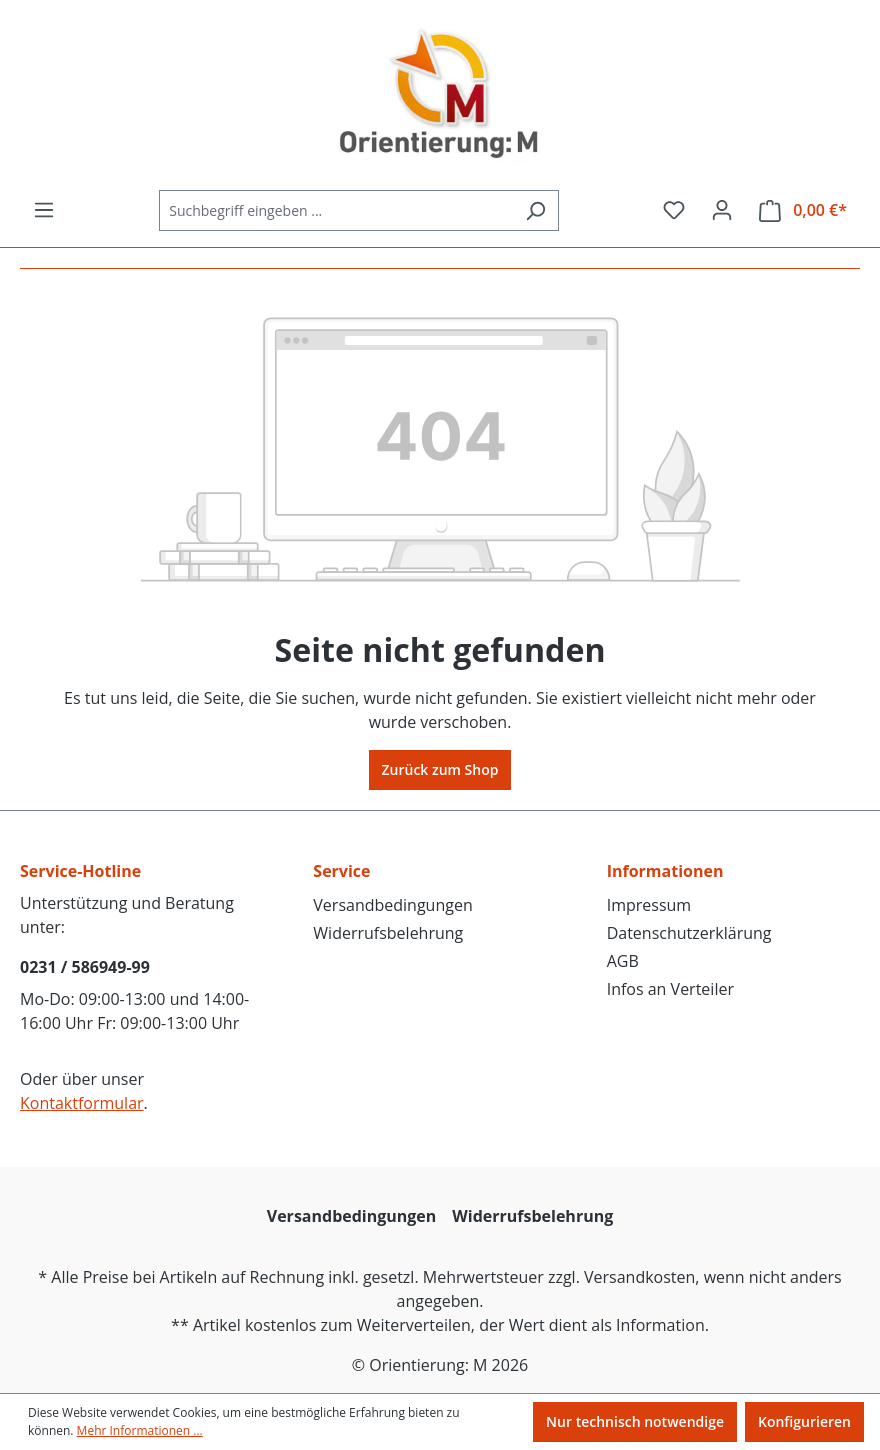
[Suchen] (535, 210)
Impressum (649, 905)
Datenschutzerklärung (689, 933)
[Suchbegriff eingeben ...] (336, 210)
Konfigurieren (804, 1421)
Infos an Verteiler (670, 989)
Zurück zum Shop (440, 769)
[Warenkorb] (803, 210)
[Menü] (44, 210)
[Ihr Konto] (722, 210)
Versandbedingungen (392, 905)
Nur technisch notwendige (635, 1421)
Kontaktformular (82, 1103)
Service (341, 871)
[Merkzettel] (674, 210)
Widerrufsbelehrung (388, 933)
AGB (623, 961)
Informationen (665, 871)
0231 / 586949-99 (85, 967)
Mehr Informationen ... (140, 1430)
